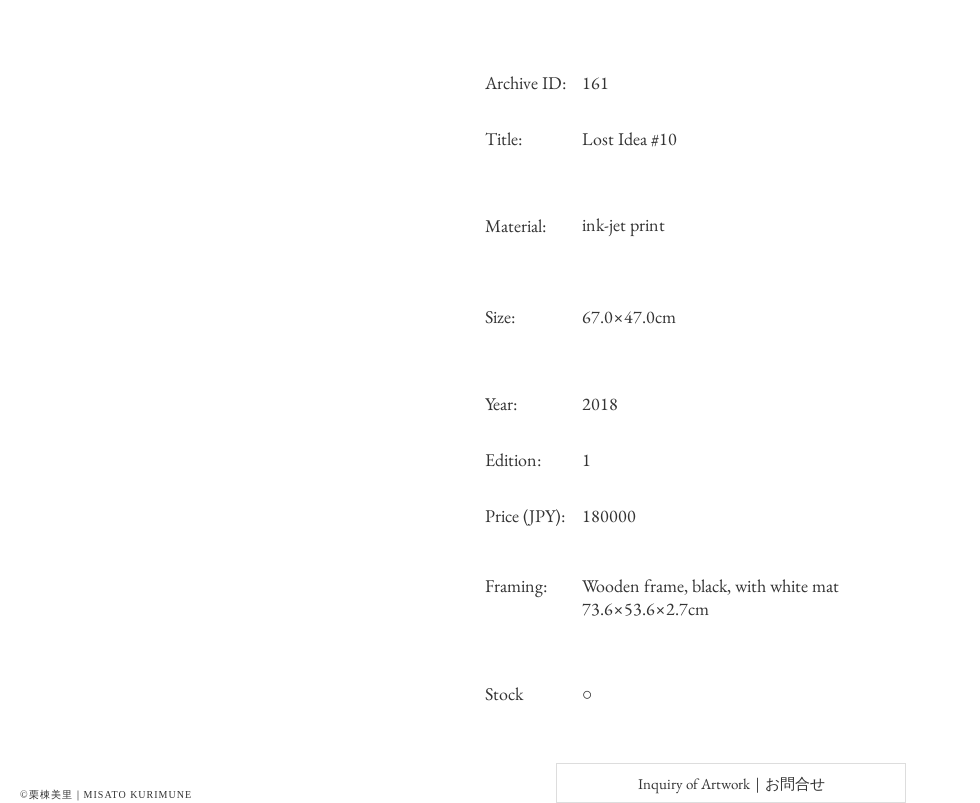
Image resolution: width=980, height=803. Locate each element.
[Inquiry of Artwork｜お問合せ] (731, 783)
